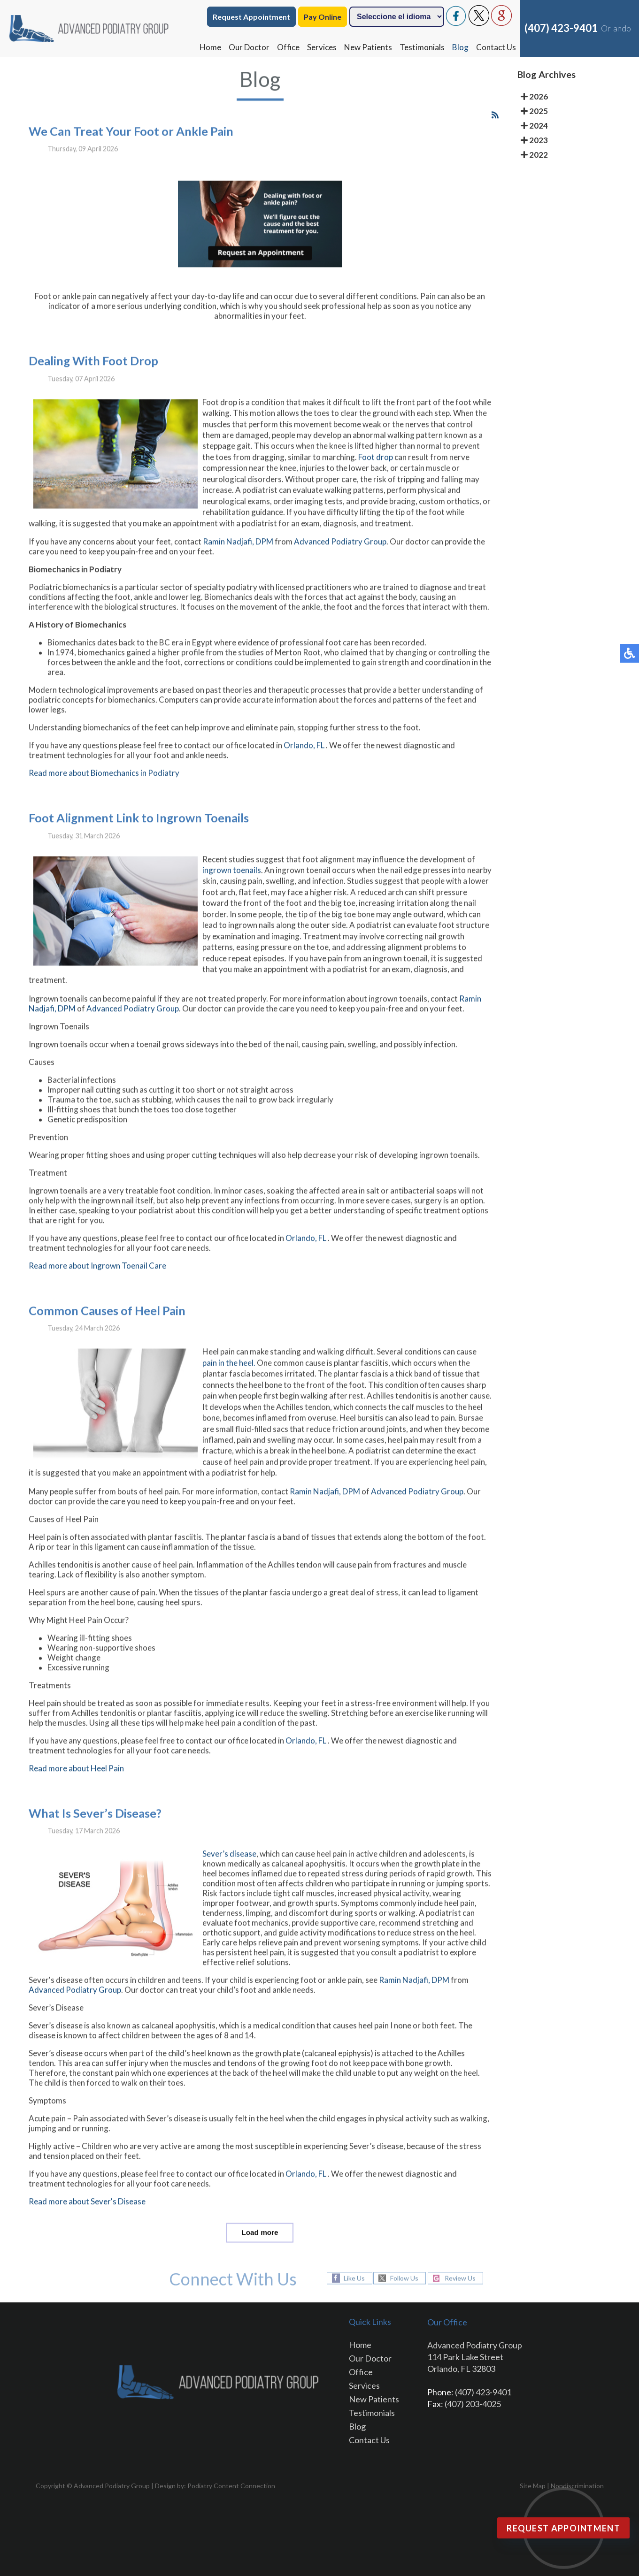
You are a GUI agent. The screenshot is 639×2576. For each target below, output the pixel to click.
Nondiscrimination (577, 2486)
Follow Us (404, 2278)
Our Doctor (249, 47)
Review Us (460, 2278)
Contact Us (496, 47)
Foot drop (375, 464)
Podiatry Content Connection (231, 2486)
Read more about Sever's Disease (87, 2209)
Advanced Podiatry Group (340, 549)
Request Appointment (251, 16)
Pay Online (322, 16)
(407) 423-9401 (561, 28)
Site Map (533, 2486)
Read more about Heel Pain (76, 1776)
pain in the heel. (228, 1370)
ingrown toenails (231, 877)
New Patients (368, 47)
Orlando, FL (304, 752)
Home (210, 47)
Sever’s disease (229, 1861)
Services (322, 47)
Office (288, 47)
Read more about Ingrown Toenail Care (97, 1273)
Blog (460, 47)
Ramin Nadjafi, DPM (238, 549)
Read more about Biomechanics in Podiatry (104, 780)
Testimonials (422, 47)
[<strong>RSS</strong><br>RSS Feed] (495, 122)
